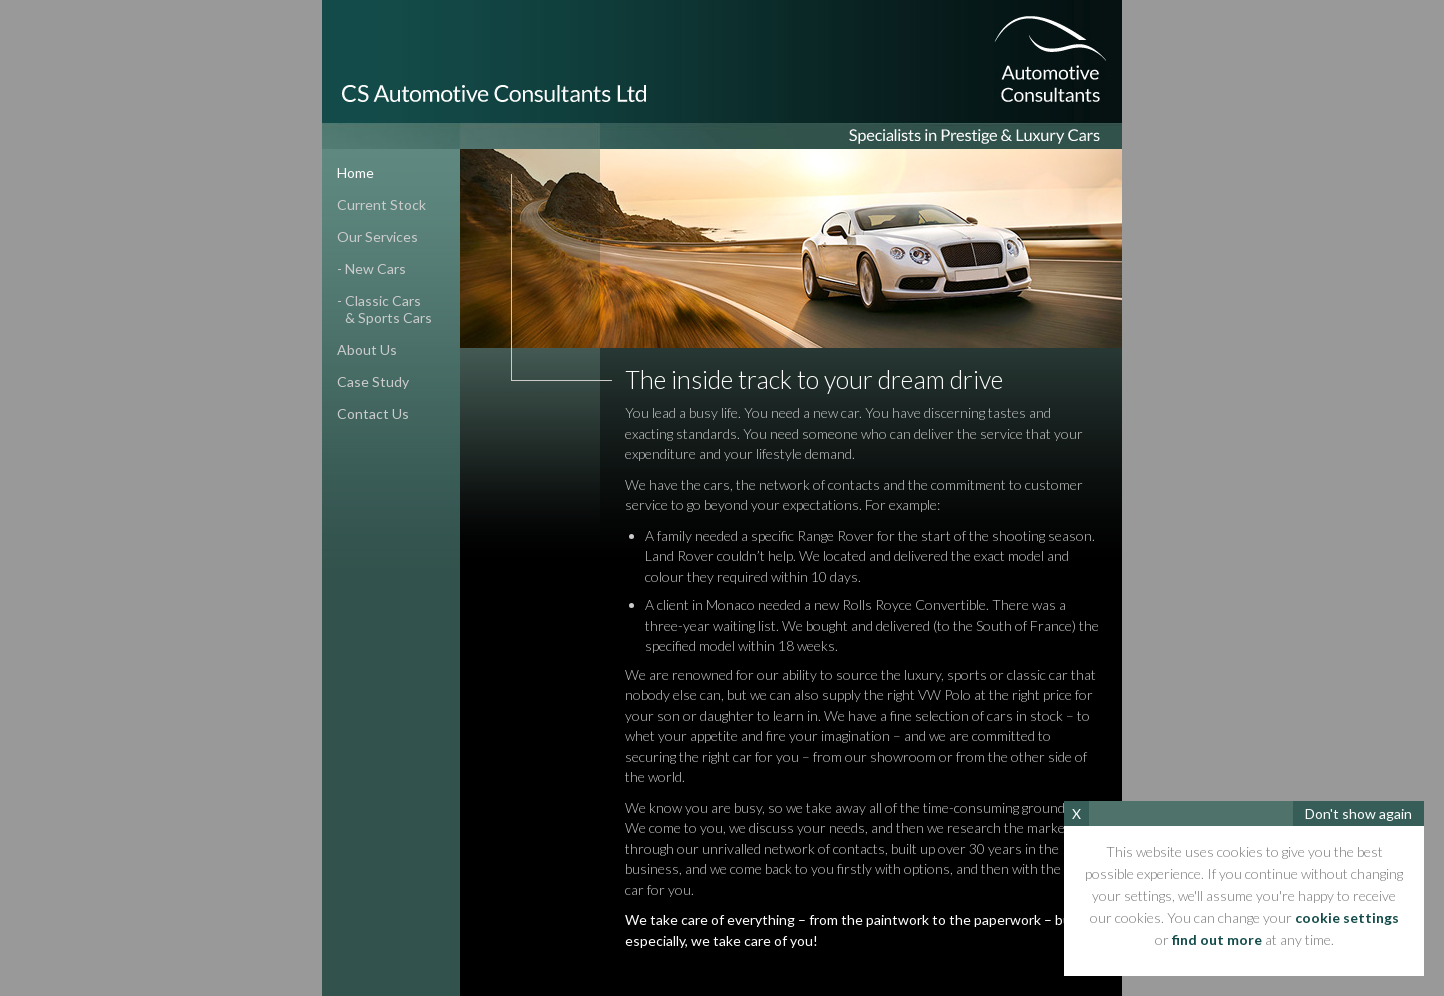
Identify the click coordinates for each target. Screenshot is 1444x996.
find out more (1217, 939)
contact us (373, 413)
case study (373, 381)
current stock (381, 204)
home (355, 172)
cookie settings (1347, 917)
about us (367, 349)
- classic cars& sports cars (377, 309)
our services (377, 236)
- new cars (371, 268)
